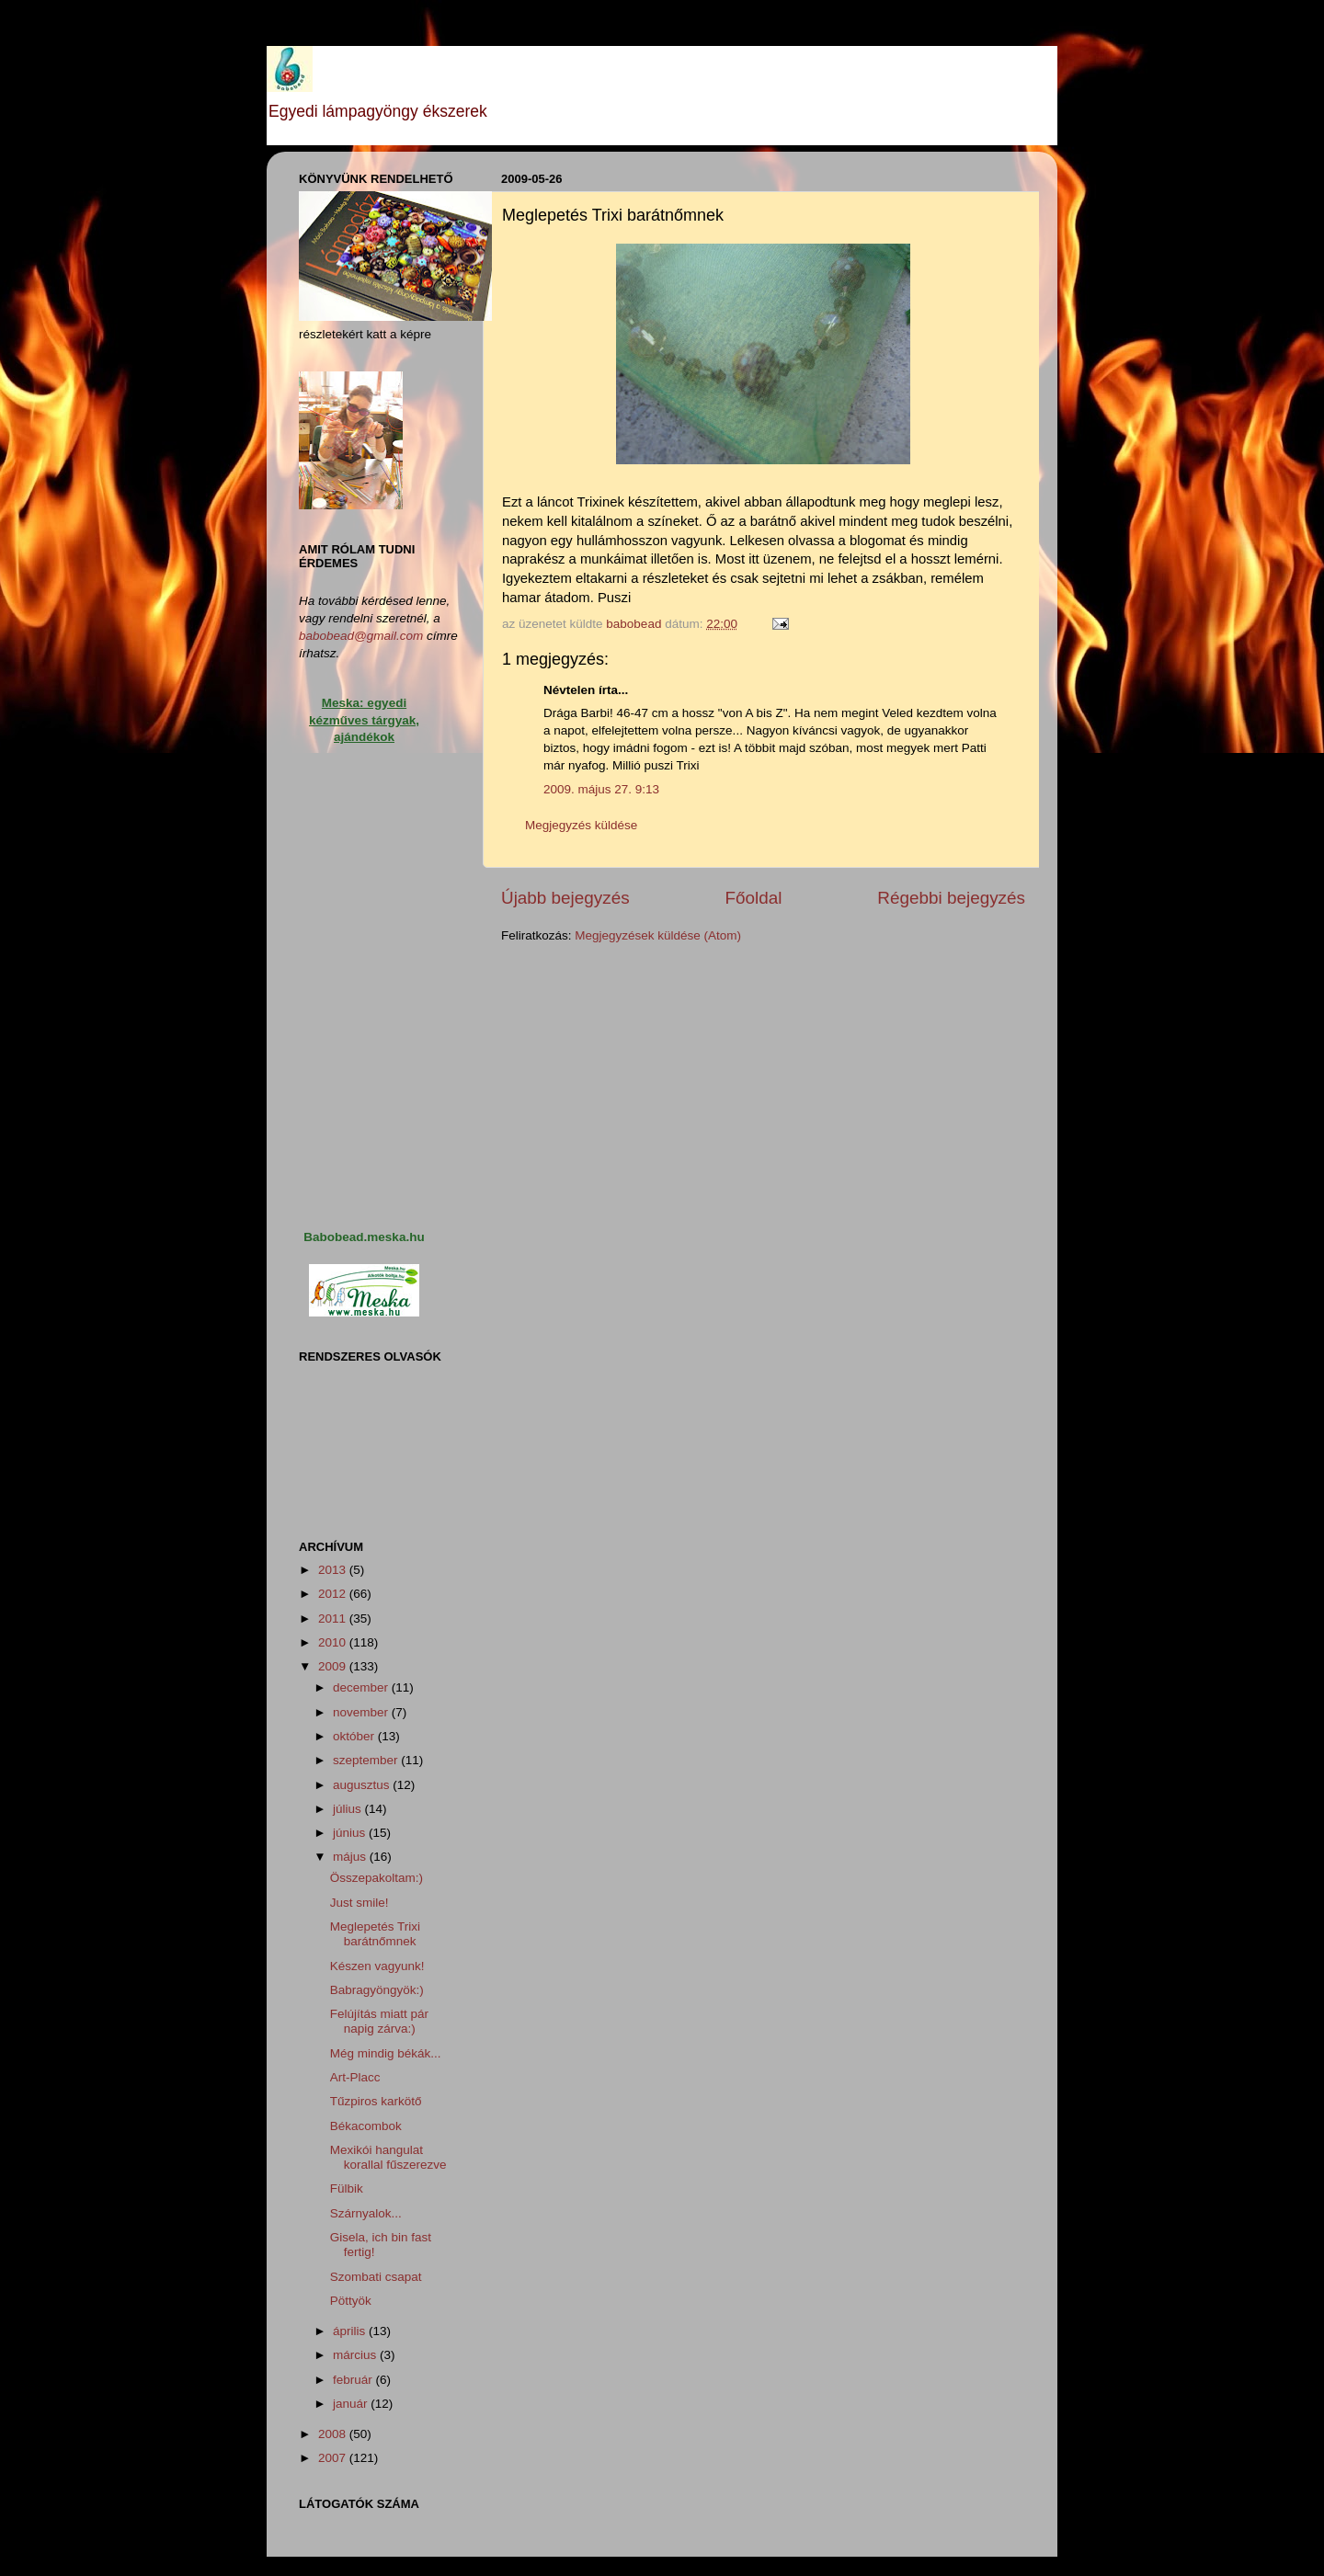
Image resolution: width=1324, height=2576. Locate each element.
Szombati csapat (376, 2277)
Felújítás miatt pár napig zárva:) (379, 2021)
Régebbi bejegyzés (951, 897)
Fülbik (346, 2188)
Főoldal (753, 897)
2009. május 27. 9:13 (601, 789)
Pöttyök (350, 2301)
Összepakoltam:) (376, 1878)
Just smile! (359, 1902)
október (355, 1736)
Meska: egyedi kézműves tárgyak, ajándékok (364, 720)
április (351, 2331)
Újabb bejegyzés (565, 897)
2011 (333, 1618)
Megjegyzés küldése (581, 825)
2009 (333, 1666)
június (351, 1833)
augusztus (363, 1785)
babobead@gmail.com (361, 636)
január (352, 2404)
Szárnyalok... (366, 2213)
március (356, 2355)
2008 (333, 2434)
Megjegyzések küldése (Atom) (658, 935)
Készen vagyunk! (377, 1966)
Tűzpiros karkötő (376, 2101)
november (362, 1712)
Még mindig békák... (385, 2053)
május (351, 1857)
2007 (333, 2458)
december (362, 1687)
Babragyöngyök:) (377, 1990)
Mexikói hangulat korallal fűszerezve (388, 2157)
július (349, 1809)
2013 (333, 1570)
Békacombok (366, 2126)
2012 (333, 1594)
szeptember (367, 1760)
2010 (333, 1642)
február (354, 2380)
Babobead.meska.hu (363, 1237)
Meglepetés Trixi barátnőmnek (375, 1934)
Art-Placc (355, 2077)
